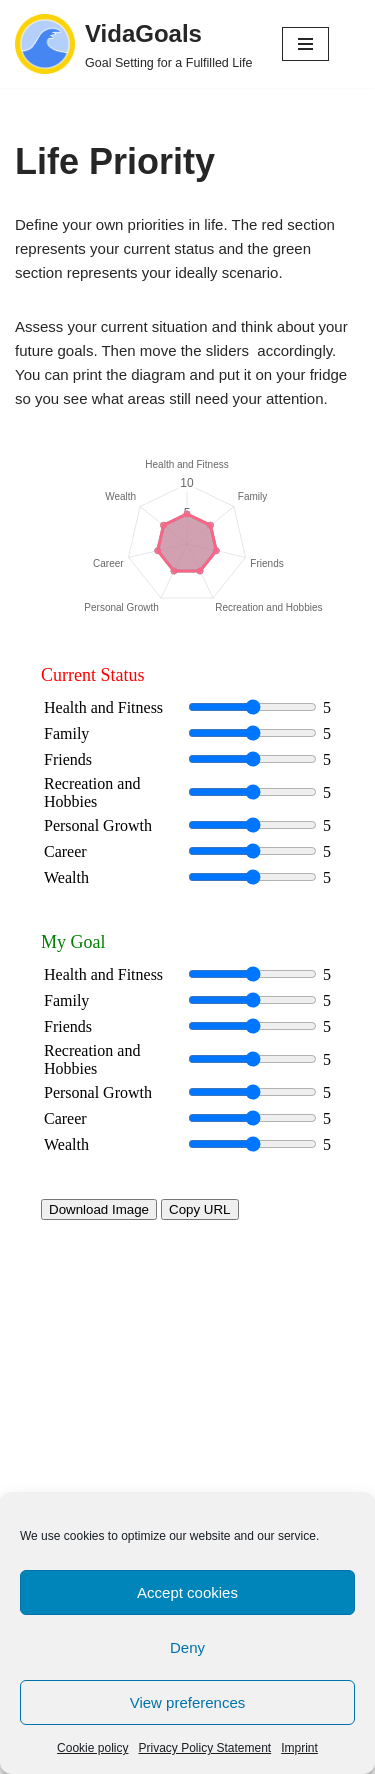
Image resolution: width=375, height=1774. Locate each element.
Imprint (299, 1748)
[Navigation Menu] (305, 44)
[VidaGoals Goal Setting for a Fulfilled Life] (133, 44)
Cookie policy (92, 1748)
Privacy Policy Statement (204, 1748)
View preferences (188, 1702)
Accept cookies (187, 1592)
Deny (187, 1647)
